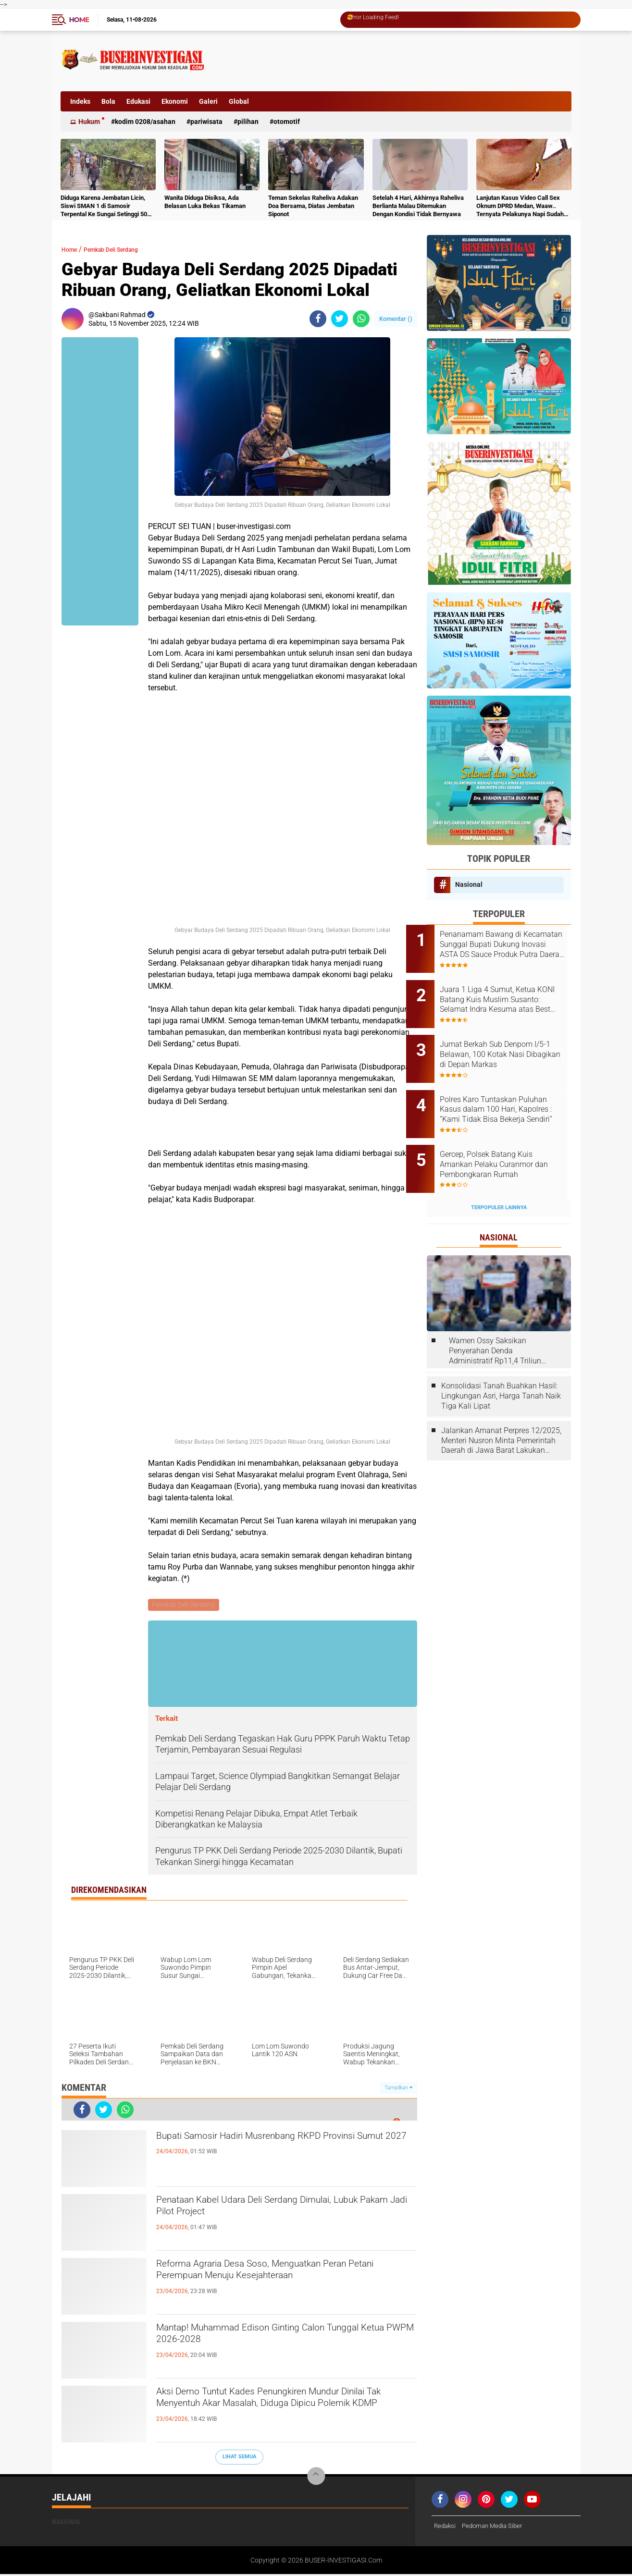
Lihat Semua (239, 2458)
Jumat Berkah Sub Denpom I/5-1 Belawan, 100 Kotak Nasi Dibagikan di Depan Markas (511, 1041)
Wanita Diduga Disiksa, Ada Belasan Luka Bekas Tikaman (205, 201)
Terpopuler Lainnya (499, 1175)
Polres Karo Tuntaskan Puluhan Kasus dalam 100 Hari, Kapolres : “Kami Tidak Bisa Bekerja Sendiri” (507, 1090)
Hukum (89, 121)
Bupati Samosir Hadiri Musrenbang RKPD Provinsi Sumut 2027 (268, 2147)
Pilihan (248, 121)
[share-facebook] (318, 318)
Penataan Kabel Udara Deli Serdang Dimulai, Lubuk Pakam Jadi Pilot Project (274, 2211)
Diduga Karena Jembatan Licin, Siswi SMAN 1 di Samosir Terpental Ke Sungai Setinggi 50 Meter (104, 206)
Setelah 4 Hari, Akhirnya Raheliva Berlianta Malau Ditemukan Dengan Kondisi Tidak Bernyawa (418, 206)
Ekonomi (174, 101)
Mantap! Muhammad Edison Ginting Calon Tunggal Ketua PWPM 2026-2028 (271, 2338)
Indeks (80, 101)
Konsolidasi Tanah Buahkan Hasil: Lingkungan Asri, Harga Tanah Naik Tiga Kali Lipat (501, 1364)
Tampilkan (398, 2088)
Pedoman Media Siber (496, 2527)
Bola (108, 101)
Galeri (208, 101)
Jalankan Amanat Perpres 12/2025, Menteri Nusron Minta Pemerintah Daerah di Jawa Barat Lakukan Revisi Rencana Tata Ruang (501, 1408)
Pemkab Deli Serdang (126, 249)
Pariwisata (206, 121)
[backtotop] (316, 2478)
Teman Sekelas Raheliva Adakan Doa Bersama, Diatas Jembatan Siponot (313, 206)
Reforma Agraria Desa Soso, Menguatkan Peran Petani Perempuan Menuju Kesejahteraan (285, 2274)
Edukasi (138, 101)
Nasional (469, 884)
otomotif (286, 121)
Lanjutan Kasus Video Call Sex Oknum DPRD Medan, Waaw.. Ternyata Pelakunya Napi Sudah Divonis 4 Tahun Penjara (520, 206)
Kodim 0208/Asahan (145, 121)
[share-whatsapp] (361, 318)
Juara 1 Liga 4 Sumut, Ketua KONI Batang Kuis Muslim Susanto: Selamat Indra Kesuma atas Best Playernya (509, 993)
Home (79, 19)
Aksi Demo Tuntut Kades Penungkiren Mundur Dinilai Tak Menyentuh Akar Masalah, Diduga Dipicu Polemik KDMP (280, 2410)
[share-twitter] (339, 318)
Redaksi (446, 2527)
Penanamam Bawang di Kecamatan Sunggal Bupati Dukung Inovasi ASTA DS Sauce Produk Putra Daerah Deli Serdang (506, 944)
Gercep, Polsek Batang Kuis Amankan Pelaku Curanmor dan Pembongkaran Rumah (507, 1138)
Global (239, 101)
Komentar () (395, 318)
